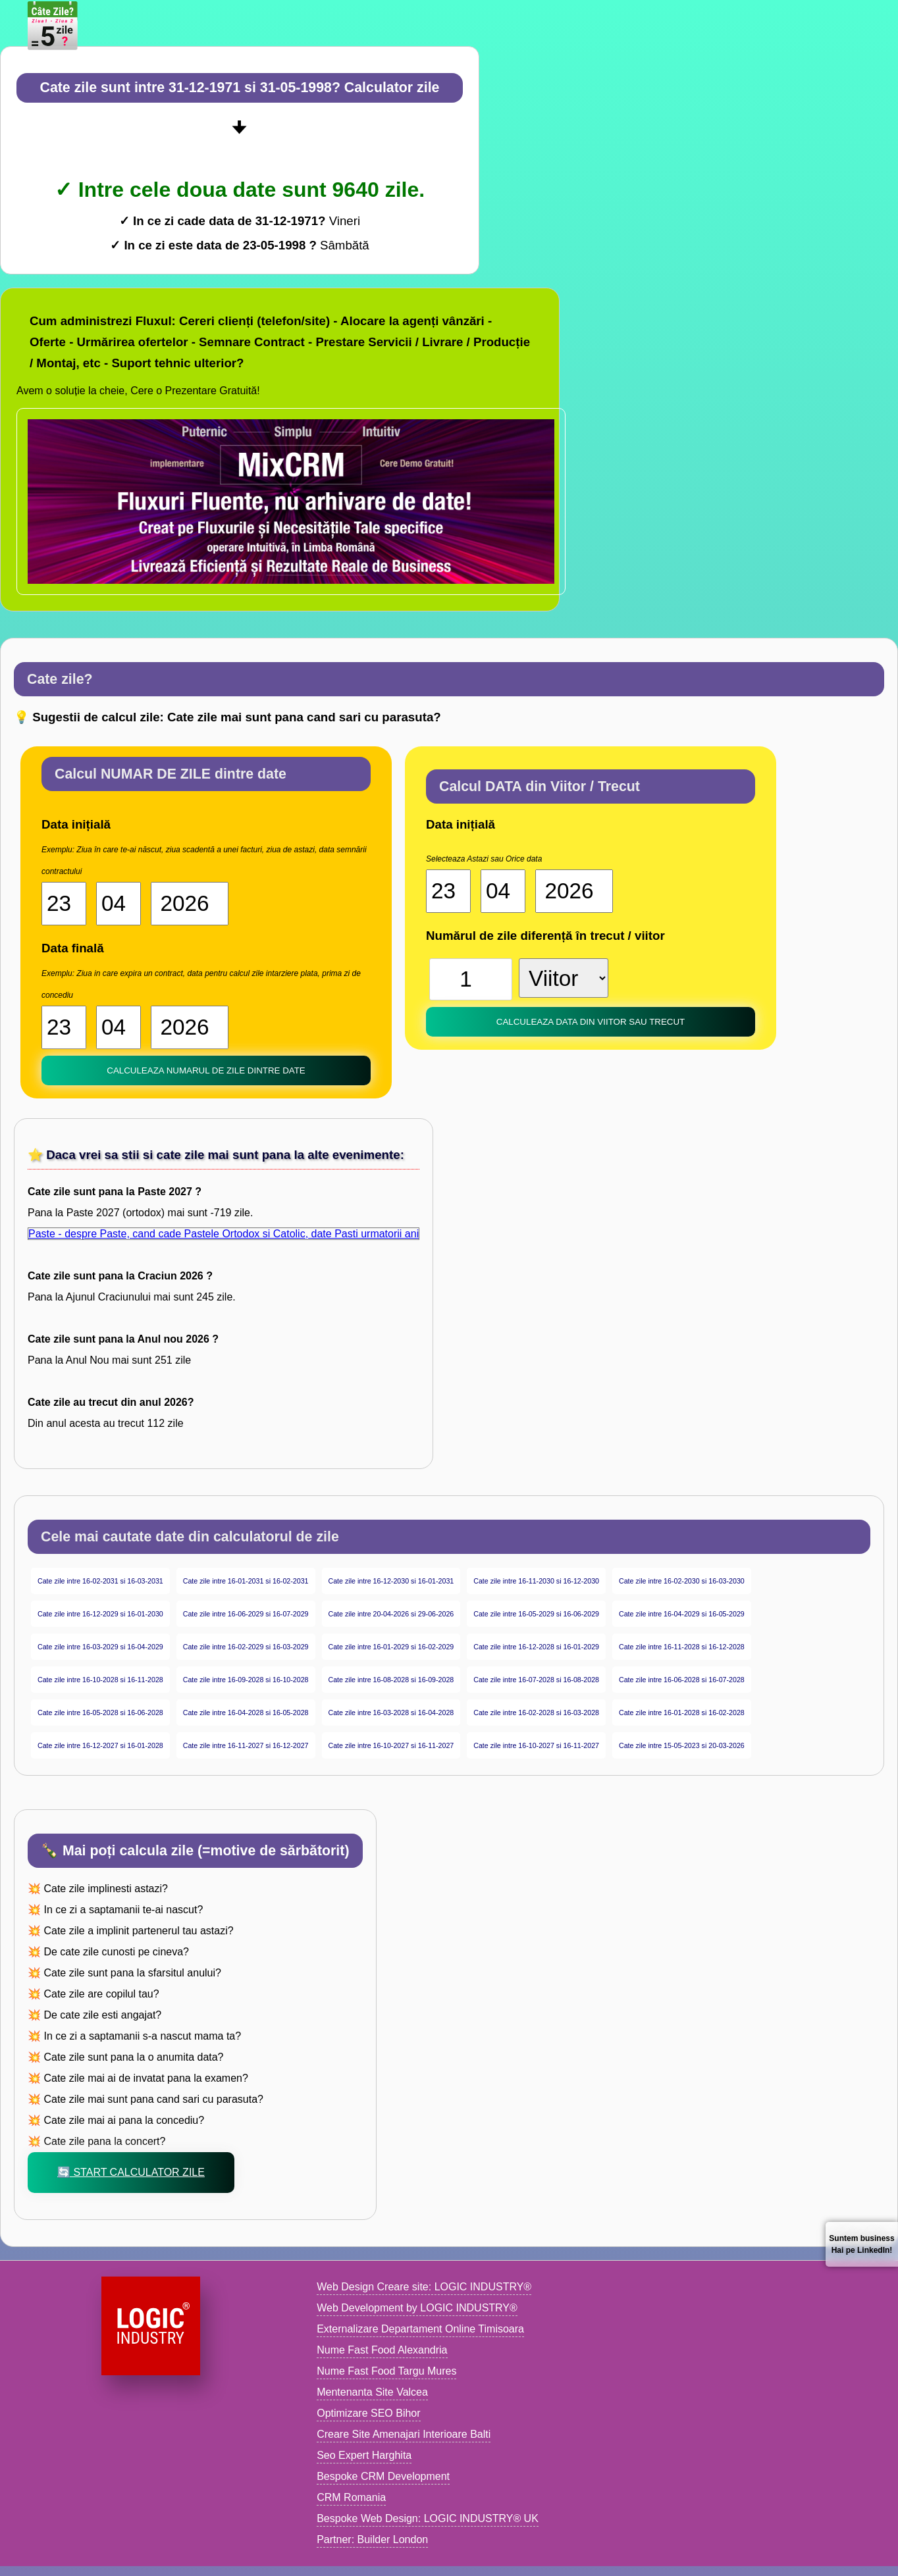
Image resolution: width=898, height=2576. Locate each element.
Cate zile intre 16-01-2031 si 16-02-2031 (246, 1581)
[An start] (189, 903)
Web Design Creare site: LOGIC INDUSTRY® (424, 2286)
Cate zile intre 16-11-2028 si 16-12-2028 (682, 1647)
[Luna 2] (118, 1027)
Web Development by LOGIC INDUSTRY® (417, 2307)
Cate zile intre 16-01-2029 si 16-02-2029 (391, 1647)
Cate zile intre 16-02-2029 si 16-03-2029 (246, 1647)
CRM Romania (351, 2497)
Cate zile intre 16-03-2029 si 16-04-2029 (100, 1647)
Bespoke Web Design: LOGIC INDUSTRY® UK (428, 2518)
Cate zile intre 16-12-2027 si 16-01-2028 (100, 1745)
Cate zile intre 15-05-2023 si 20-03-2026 (682, 1745)
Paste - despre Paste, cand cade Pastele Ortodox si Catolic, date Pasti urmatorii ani (223, 1233)
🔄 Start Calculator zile (131, 2172)
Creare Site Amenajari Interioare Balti (403, 2434)
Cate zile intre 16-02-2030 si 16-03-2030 (682, 1581)
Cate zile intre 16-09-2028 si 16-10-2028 (246, 1680)
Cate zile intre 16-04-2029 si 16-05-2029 (682, 1614)
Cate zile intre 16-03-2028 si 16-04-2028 (391, 1712)
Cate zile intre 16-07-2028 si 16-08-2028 (536, 1680)
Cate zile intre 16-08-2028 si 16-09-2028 (391, 1680)
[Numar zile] (470, 979)
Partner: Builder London (372, 2539)
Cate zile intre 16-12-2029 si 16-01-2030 (100, 1614)
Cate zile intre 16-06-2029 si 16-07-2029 (246, 1614)
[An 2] (189, 1027)
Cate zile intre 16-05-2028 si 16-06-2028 (100, 1712)
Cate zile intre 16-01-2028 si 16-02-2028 (682, 1712)
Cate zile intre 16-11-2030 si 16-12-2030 (536, 1581)
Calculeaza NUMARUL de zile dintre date (206, 1070)
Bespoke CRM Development (383, 2476)
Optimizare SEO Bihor (368, 2413)
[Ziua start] (63, 903)
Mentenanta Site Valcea (372, 2392)
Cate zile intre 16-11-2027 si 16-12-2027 (246, 1745)
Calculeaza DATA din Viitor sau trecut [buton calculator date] (590, 1022)
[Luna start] (118, 903)
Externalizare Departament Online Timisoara (420, 2328)
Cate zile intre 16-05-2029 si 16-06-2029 (536, 1614)
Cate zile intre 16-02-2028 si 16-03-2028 (536, 1712)
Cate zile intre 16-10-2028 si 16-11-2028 (100, 1680)
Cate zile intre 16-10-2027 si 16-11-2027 (391, 1745)
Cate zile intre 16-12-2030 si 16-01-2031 (391, 1581)
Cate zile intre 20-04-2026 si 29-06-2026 (391, 1614)
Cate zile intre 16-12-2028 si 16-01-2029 (536, 1647)
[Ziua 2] (63, 1027)
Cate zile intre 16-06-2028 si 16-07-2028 (682, 1680)
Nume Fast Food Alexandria (382, 2350)
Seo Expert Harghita (364, 2455)
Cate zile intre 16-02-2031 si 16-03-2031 (100, 1581)
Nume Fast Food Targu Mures (386, 2371)
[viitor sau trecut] (563, 978)
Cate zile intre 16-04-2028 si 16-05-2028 (246, 1712)
